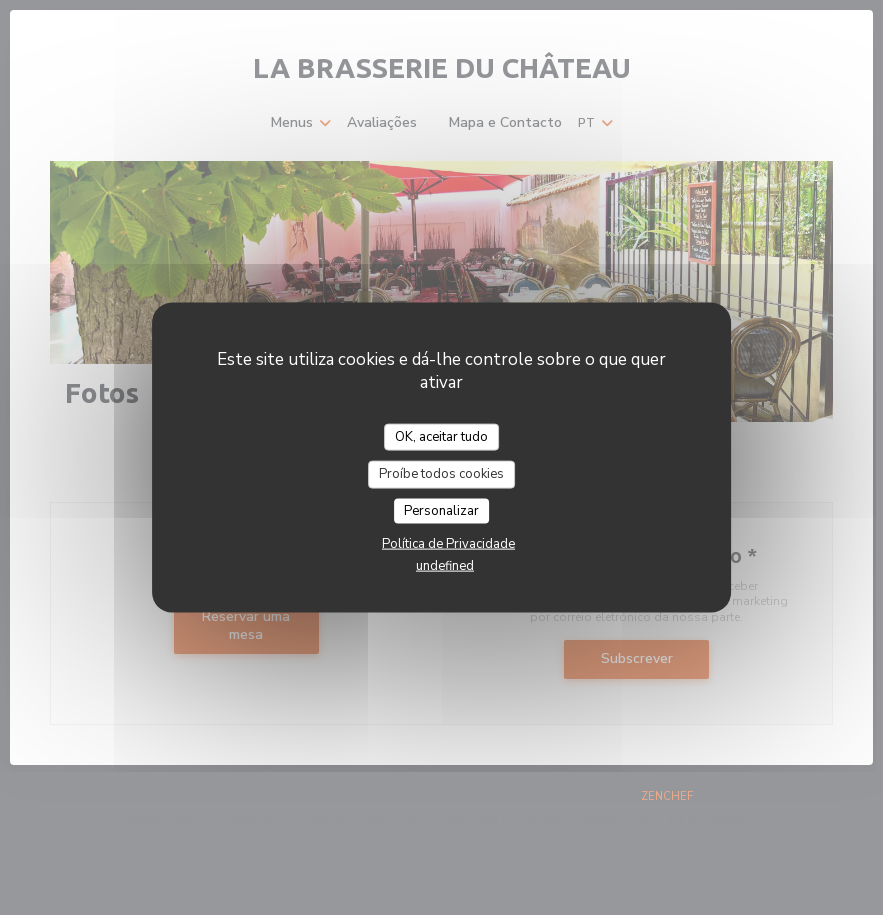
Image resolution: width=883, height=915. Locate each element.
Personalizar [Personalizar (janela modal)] (441, 510)
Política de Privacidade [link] (448, 544)
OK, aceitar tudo (441, 436)
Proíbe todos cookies (441, 474)
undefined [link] (445, 566)
